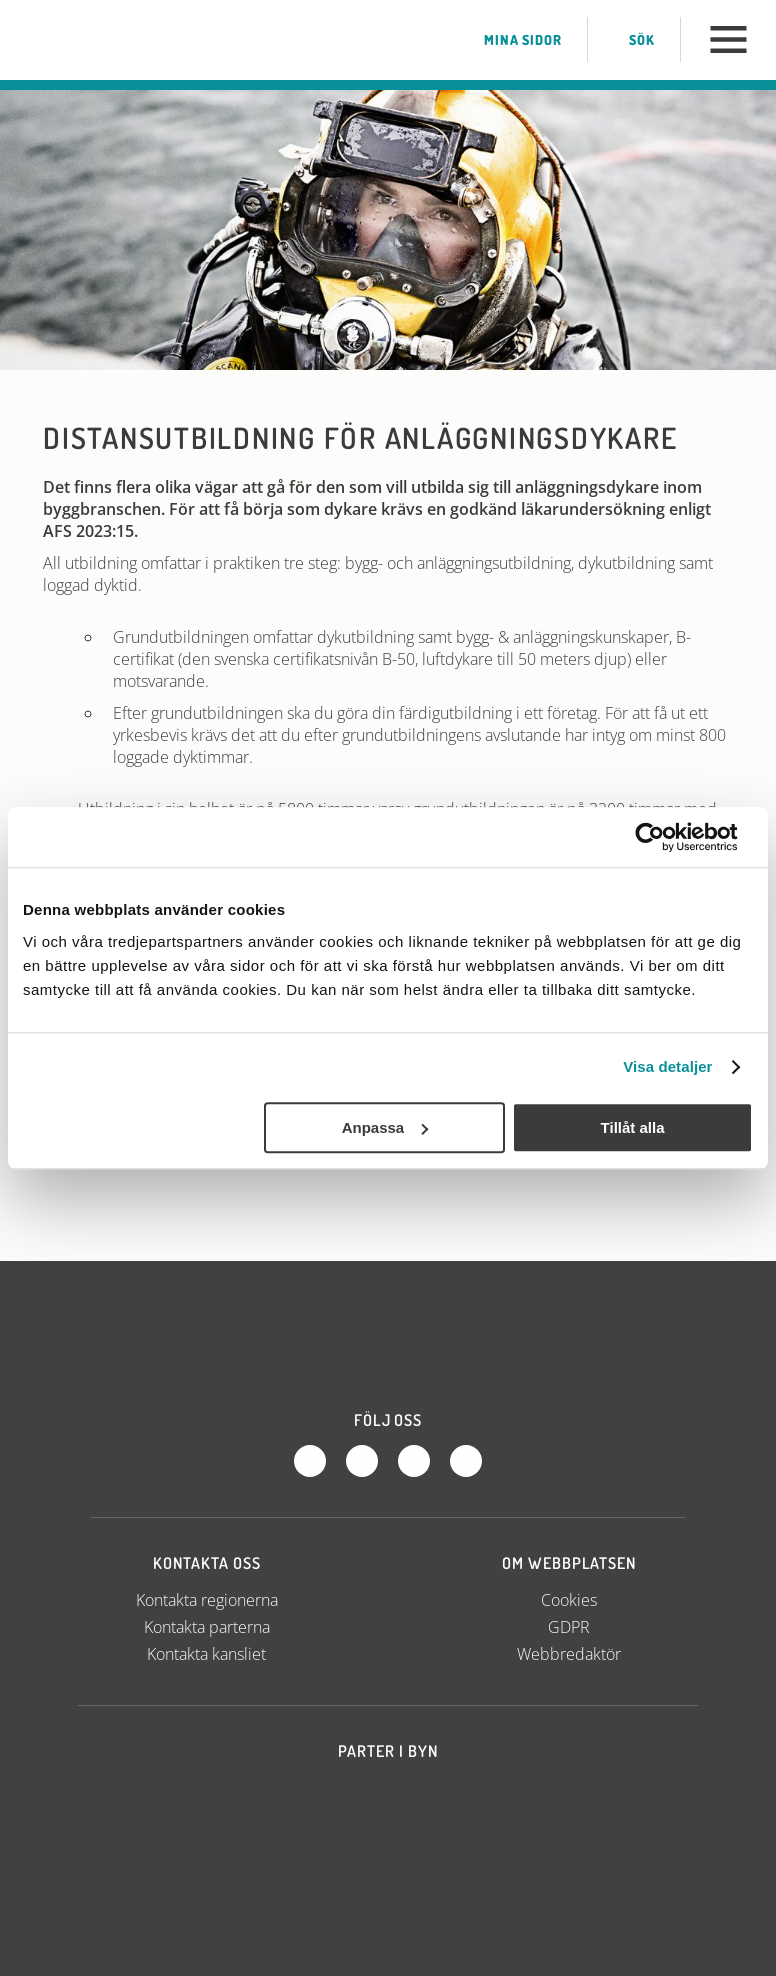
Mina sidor (502, 40)
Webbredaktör (569, 1654)
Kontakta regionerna (207, 1600)
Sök (625, 40)
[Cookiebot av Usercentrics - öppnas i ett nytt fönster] (665, 837)
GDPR (569, 1627)
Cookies (569, 1600)
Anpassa (385, 1127)
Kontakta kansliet (206, 1654)
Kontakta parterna (207, 1627)
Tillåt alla (633, 1127)
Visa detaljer (667, 1066)
